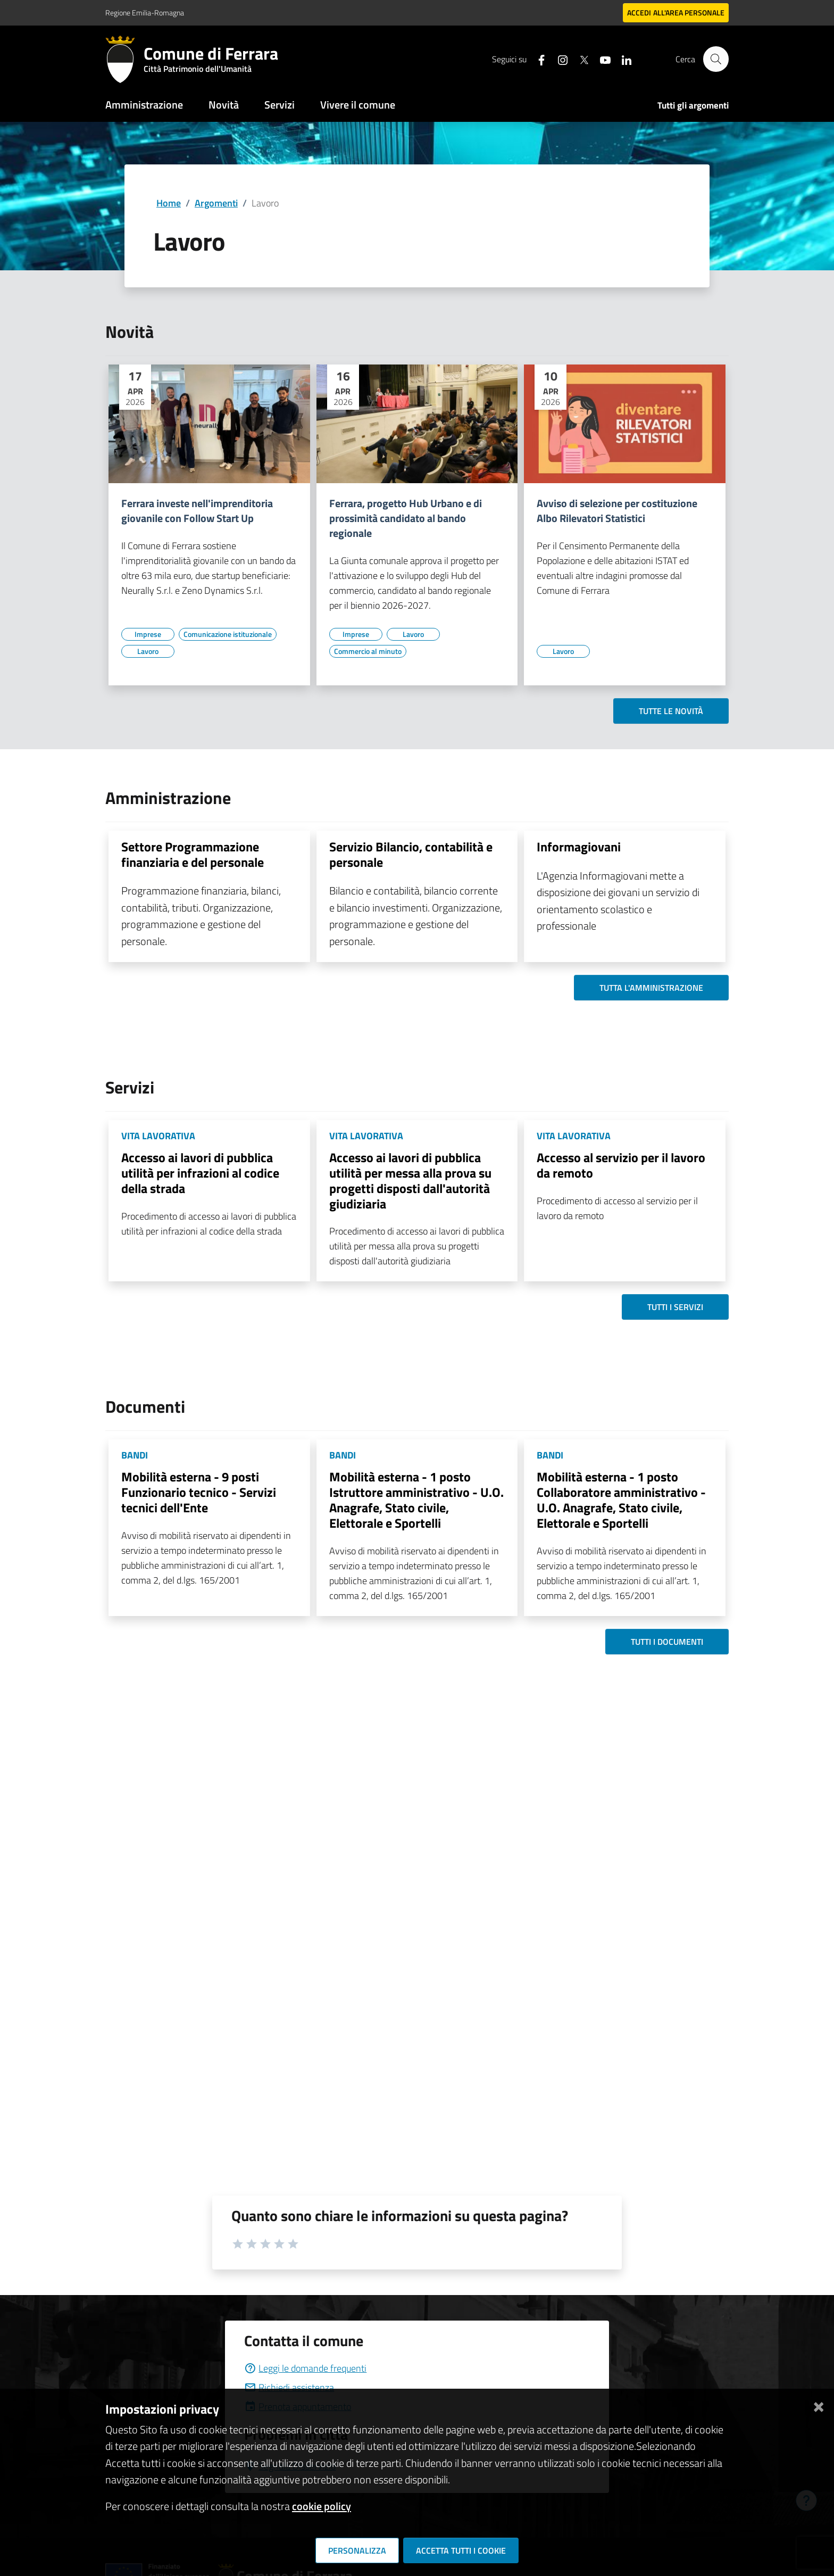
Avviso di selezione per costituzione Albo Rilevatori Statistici (617, 511)
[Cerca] (716, 59)
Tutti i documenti (667, 1641)
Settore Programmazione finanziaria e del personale (192, 854)
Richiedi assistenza (289, 2387)
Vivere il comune (357, 104)
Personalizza (357, 2550)
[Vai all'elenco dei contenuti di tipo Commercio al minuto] (367, 651)
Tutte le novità (671, 711)
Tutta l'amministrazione (651, 987)
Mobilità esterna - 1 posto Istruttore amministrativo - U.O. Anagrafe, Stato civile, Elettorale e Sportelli (416, 1499)
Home (168, 203)
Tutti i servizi (675, 1307)
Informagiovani (579, 846)
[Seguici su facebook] (536, 59)
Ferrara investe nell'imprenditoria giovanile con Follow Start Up (197, 511)
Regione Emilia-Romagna (144, 12)
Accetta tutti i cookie (461, 2550)
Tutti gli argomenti (693, 105)
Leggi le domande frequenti (305, 2368)
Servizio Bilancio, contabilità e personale (411, 854)
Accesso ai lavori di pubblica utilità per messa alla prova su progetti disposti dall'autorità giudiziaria (410, 1180)
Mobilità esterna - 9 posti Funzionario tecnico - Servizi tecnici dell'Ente (198, 1492)
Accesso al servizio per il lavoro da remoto (621, 1165)
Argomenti (216, 203)
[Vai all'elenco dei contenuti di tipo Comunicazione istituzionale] (228, 634)
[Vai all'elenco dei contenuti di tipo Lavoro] (147, 651)
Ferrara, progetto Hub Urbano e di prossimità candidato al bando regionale (405, 518)
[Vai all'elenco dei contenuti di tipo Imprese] (147, 634)
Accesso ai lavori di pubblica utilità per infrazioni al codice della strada (200, 1173)
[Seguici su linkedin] (621, 59)
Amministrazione (144, 104)
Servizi (279, 104)
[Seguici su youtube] (600, 59)
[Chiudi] (818, 2405)
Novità (223, 104)
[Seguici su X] (579, 59)
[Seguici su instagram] (558, 59)
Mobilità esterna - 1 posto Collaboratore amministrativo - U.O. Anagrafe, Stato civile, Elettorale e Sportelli (621, 1499)
